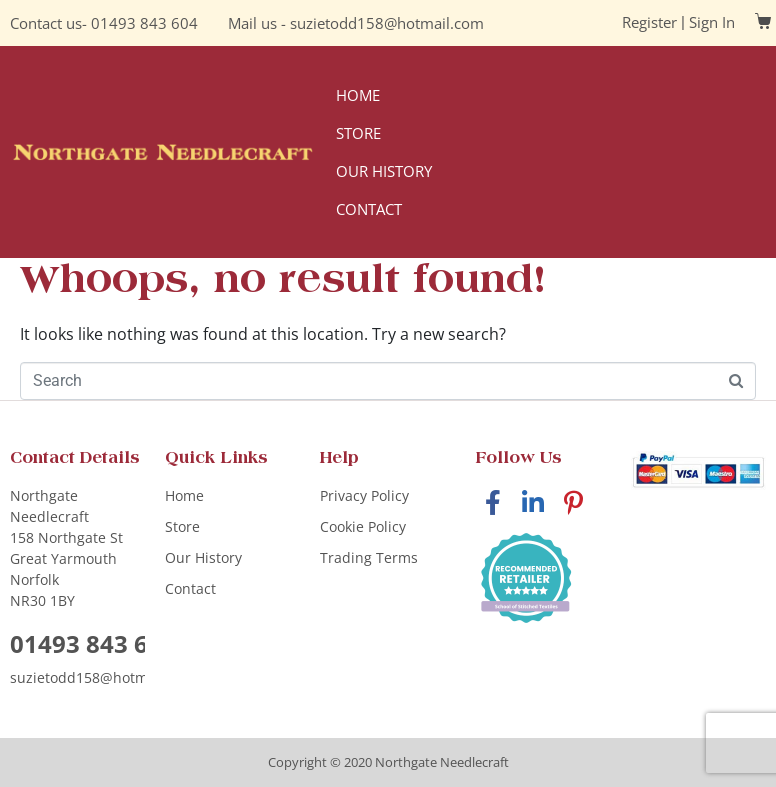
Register (649, 22)
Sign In (712, 22)
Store (358, 133)
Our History (384, 171)
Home (358, 95)
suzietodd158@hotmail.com (387, 23)
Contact (369, 209)
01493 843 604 (144, 23)
